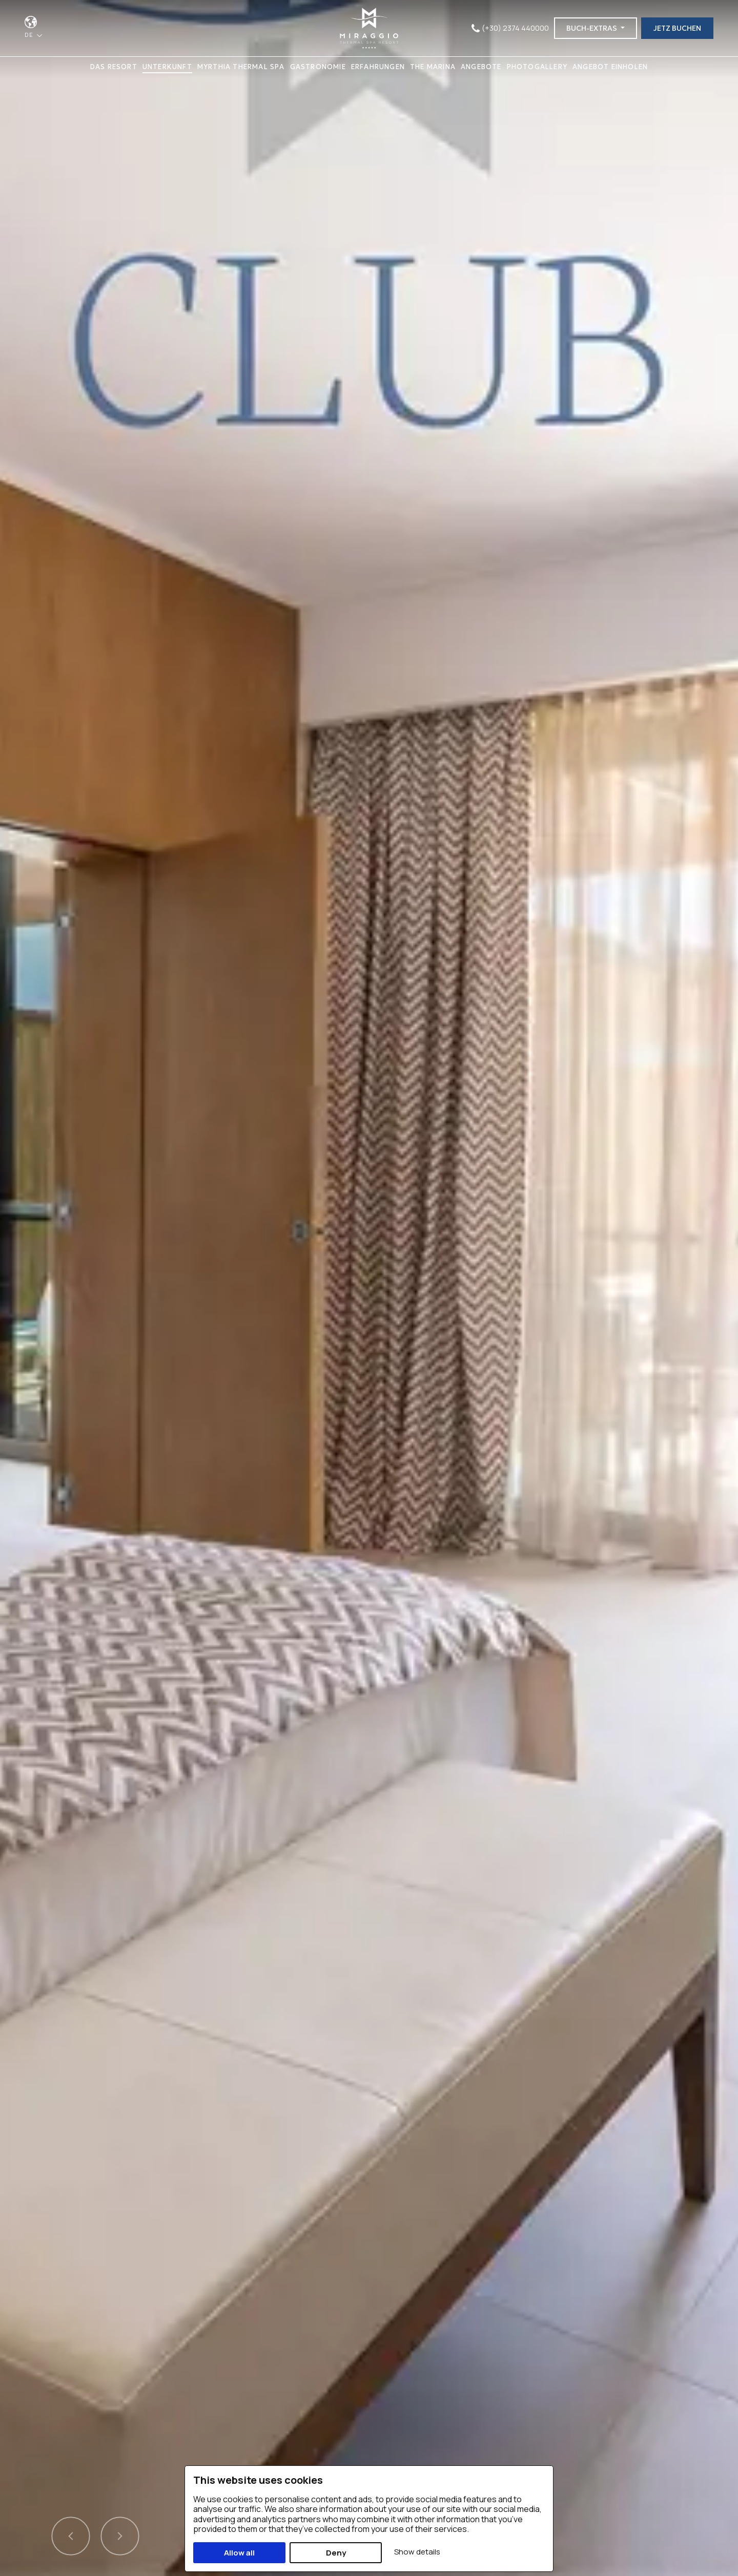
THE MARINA (433, 66)
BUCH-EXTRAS (592, 28)
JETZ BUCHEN (677, 28)
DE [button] (30, 34)
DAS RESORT (113, 66)
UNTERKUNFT (167, 66)
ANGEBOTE (481, 66)
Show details (417, 2551)
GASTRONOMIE (318, 66)
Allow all (239, 2552)
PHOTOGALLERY (537, 66)
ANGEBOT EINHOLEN (610, 66)
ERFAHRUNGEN (378, 66)
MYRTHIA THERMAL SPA (241, 66)
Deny (336, 2552)
